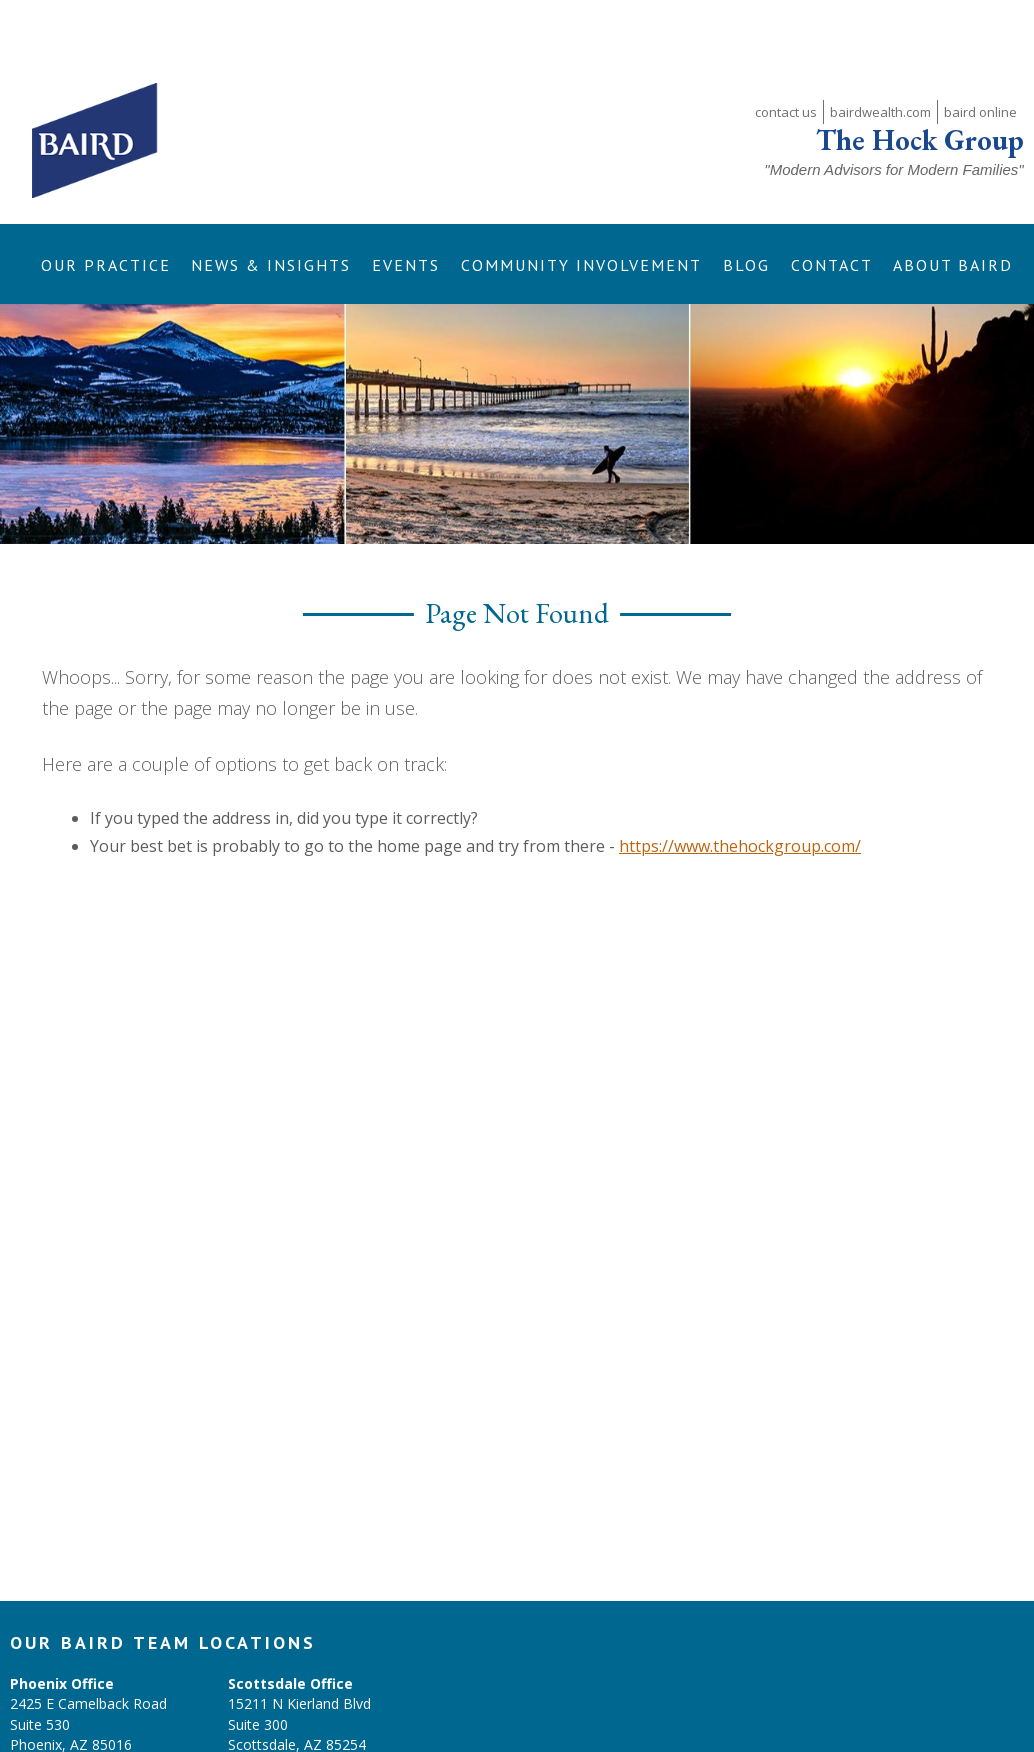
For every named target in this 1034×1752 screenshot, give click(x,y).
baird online (980, 55)
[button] (105, 207)
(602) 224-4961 (59, 1707)
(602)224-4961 (275, 1707)
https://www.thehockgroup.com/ (740, 789)
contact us (786, 55)
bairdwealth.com (880, 55)
